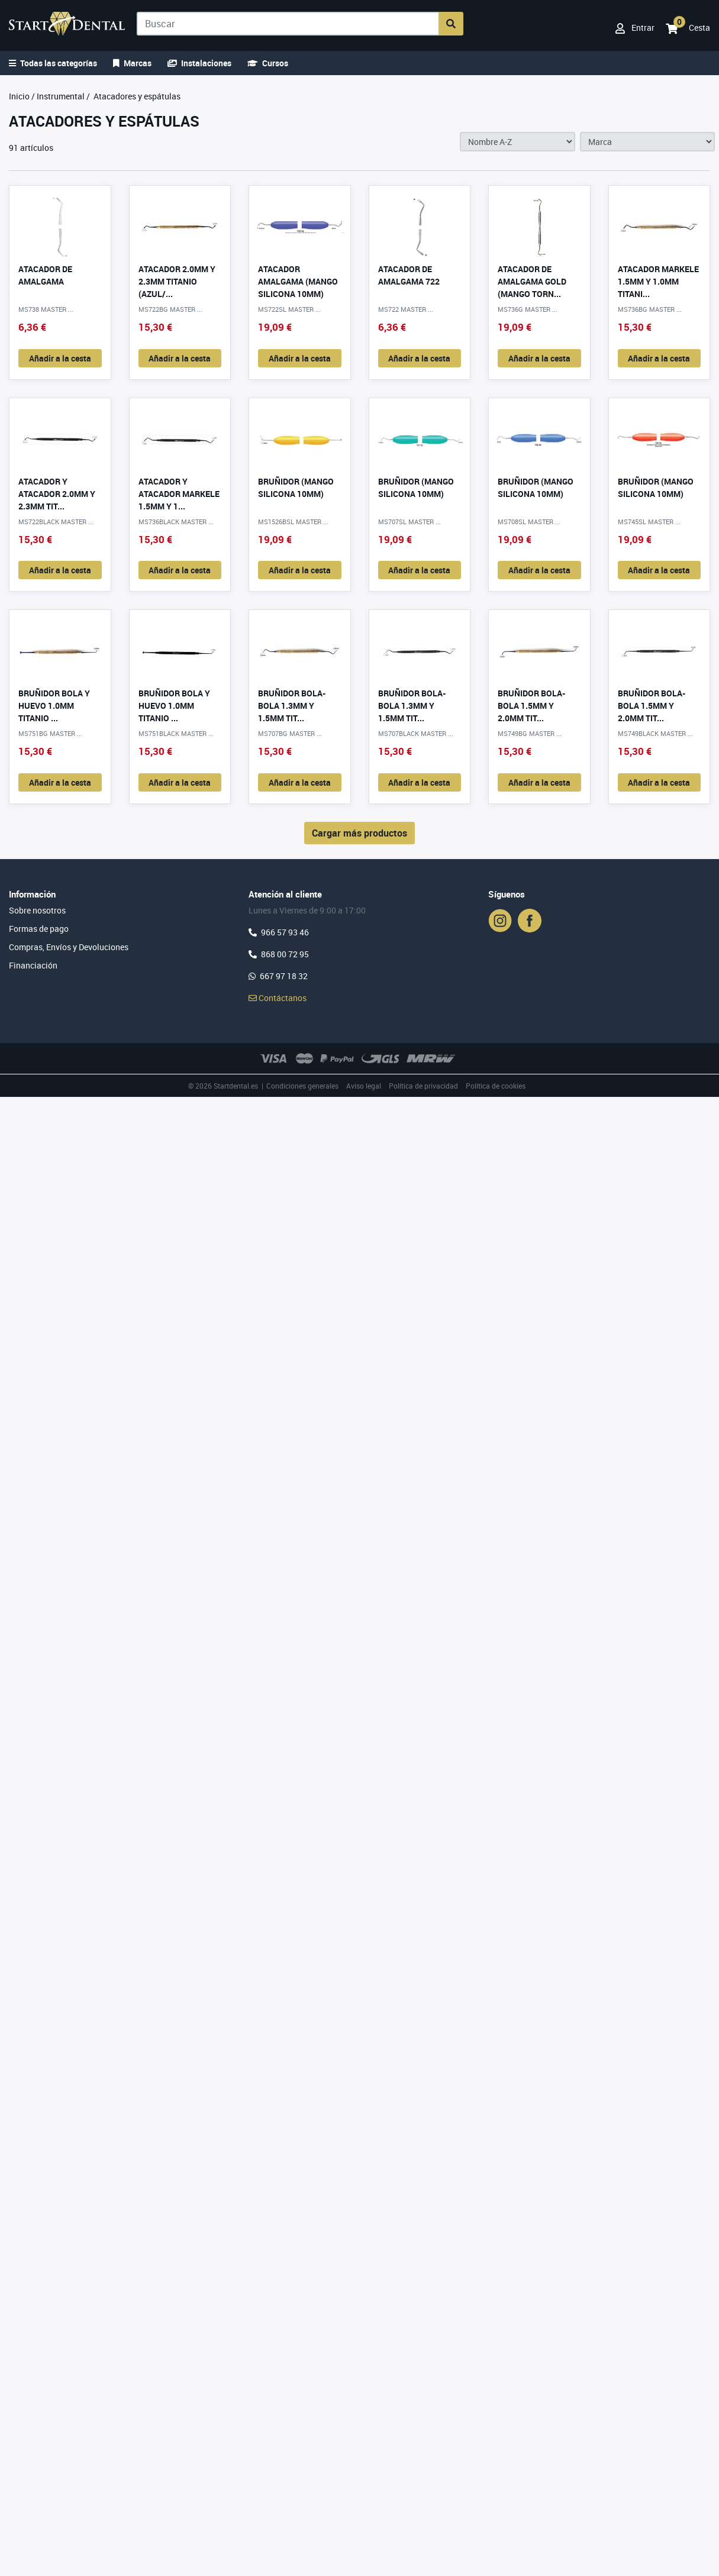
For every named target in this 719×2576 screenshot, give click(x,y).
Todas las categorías (53, 63)
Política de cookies (495, 1085)
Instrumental (61, 96)
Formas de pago (39, 928)
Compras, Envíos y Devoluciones (68, 947)
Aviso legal (363, 1085)
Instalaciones (199, 63)
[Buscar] (288, 23)
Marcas (132, 63)
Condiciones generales (302, 1085)
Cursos (267, 63)
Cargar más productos (359, 833)
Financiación (33, 965)
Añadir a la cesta (60, 358)
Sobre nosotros (37, 910)
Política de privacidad (423, 1085)
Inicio (19, 96)
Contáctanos (278, 997)
